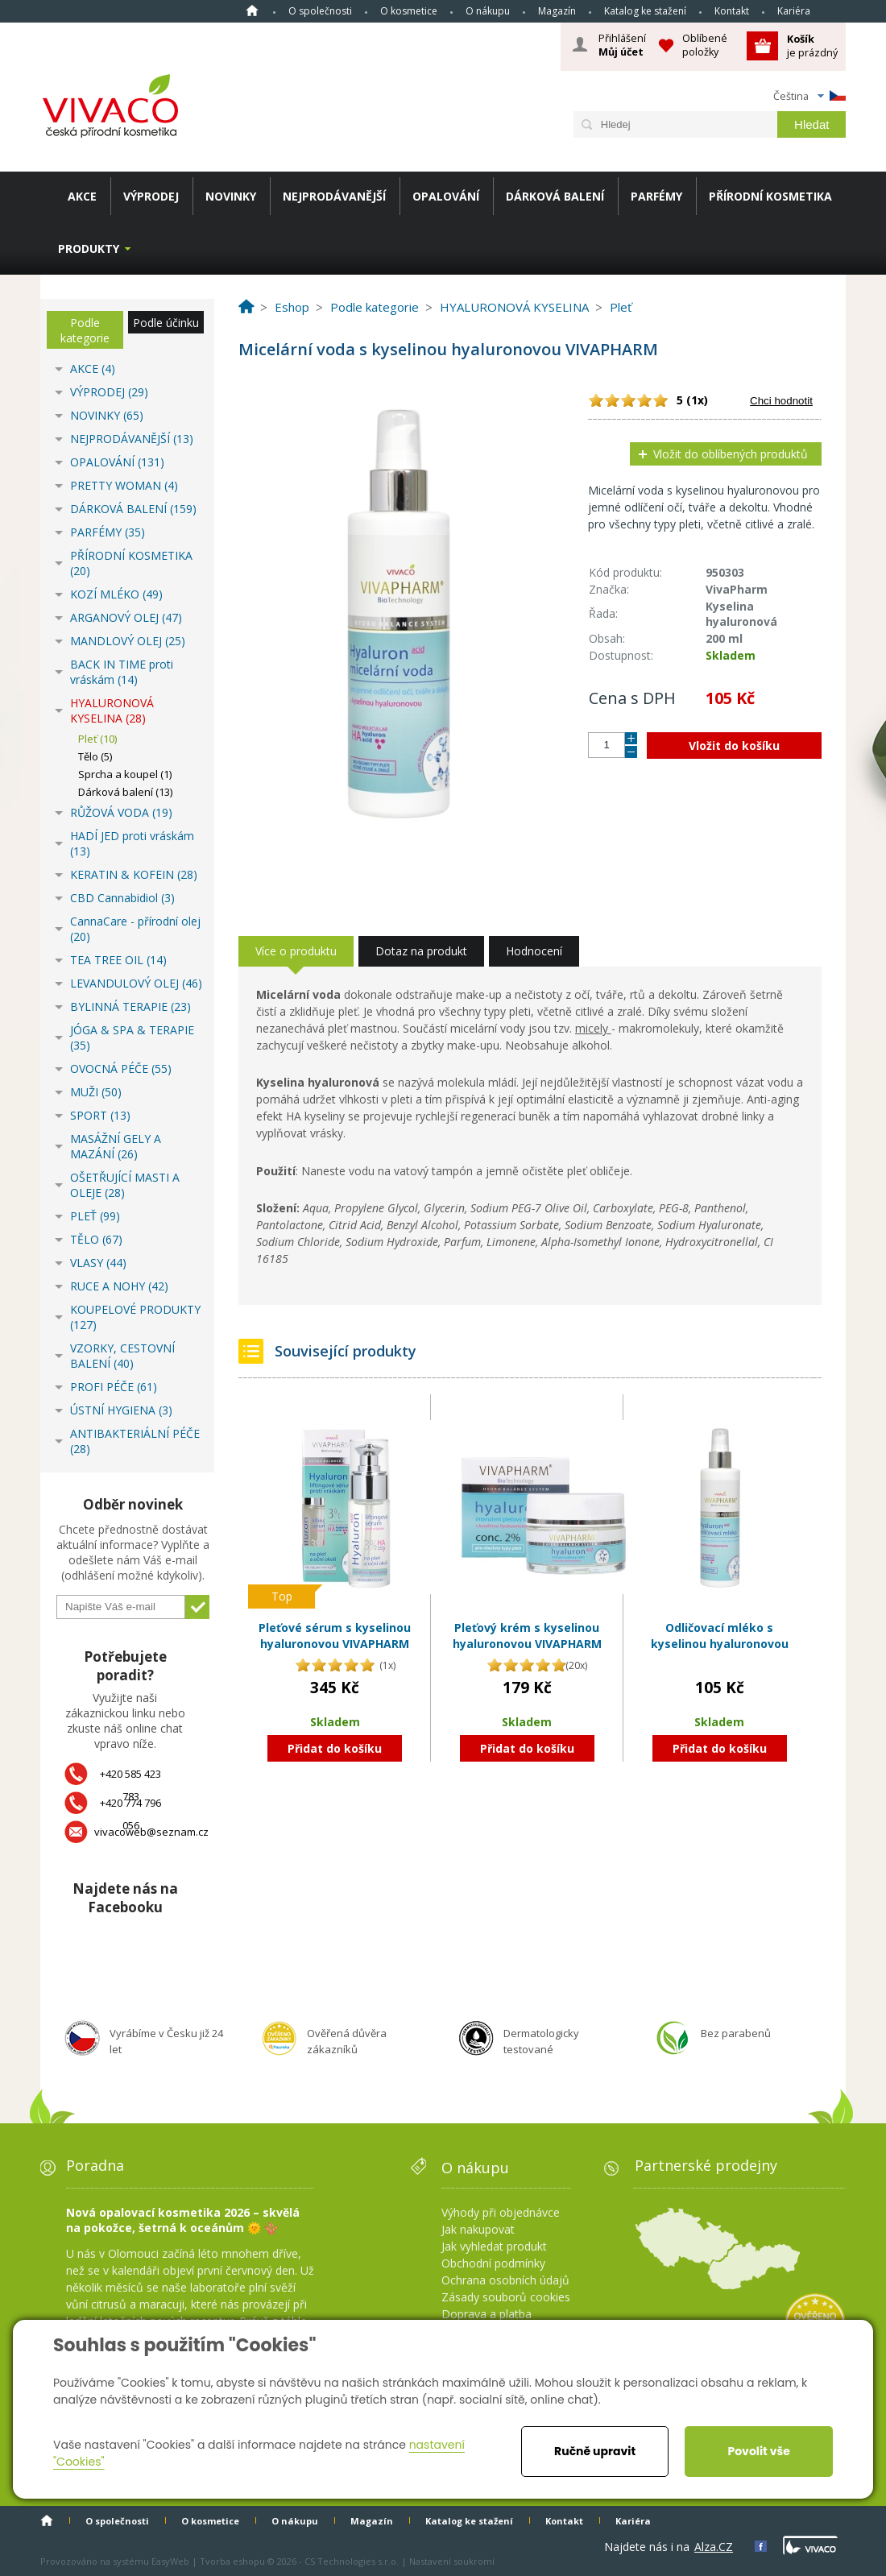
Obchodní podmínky (493, 2263)
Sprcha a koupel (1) (125, 774)
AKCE (82, 196)
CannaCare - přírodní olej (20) (135, 928)
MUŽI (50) (96, 1092)
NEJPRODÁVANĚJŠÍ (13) (131, 438)
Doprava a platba (486, 2313)
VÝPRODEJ (151, 196)
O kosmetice (408, 11)
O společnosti (320, 11)
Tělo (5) (95, 756)
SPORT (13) (100, 1115)
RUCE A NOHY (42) (119, 1286)
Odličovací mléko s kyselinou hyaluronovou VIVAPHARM (720, 1643)
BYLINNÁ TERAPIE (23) (130, 1006)
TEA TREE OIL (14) (118, 959)
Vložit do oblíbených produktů (730, 454)
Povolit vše (758, 2451)
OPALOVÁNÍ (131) (117, 462)
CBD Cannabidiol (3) (122, 897)
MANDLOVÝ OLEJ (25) (127, 640)
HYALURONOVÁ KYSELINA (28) (112, 710)
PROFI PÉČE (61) (113, 1386)
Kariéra (793, 11)
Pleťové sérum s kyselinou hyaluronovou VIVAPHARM (335, 1635)
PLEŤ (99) (95, 1216)
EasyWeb (170, 2561)
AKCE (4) (92, 368)
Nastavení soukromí (452, 2561)
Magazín (557, 11)
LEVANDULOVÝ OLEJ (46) (136, 983)
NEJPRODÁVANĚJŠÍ (334, 196)
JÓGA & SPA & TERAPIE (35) (132, 1037)
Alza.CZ (713, 2546)
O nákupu (488, 11)
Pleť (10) (97, 738)
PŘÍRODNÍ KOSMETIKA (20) (131, 563)
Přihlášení (622, 45)
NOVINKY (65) (106, 415)
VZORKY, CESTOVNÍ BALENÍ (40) (122, 1355)
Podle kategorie (85, 330)
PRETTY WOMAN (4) (124, 485)
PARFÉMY (656, 196)
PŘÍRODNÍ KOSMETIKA (770, 196)
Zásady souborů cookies (505, 2297)
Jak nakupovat (478, 2229)
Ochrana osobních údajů (505, 2280)
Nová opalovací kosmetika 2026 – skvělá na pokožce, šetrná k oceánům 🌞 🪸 (183, 2220)
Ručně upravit (595, 2451)
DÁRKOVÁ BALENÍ (555, 196)
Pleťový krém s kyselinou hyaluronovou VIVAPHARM (527, 1635)
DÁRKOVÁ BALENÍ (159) (133, 508)
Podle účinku (166, 322)
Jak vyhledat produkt (494, 2246)
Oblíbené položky (704, 44)
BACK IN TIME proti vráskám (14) (121, 671)
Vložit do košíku (734, 745)
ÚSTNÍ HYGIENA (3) (121, 1410)
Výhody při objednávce (500, 2212)
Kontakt (731, 11)
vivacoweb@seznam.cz (151, 1831)
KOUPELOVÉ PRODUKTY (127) (135, 1317)
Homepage (252, 10)
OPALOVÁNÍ (445, 196)
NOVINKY (230, 196)
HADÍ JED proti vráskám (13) (132, 843)
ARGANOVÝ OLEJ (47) (126, 617)
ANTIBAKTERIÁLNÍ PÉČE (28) (135, 1441)
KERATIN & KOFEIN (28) (133, 874)
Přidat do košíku (335, 1748)
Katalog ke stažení (645, 11)
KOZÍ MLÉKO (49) (116, 594)
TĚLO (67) (96, 1239)
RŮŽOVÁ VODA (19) (121, 812)
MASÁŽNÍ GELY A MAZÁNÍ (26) (115, 1146)
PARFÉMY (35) (107, 532)
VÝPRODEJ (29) (109, 392)
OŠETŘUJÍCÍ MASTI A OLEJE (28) (125, 1185)
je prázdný (812, 45)
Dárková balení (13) (125, 792)
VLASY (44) (98, 1262)
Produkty (88, 248)
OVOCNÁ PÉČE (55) (121, 1068)
